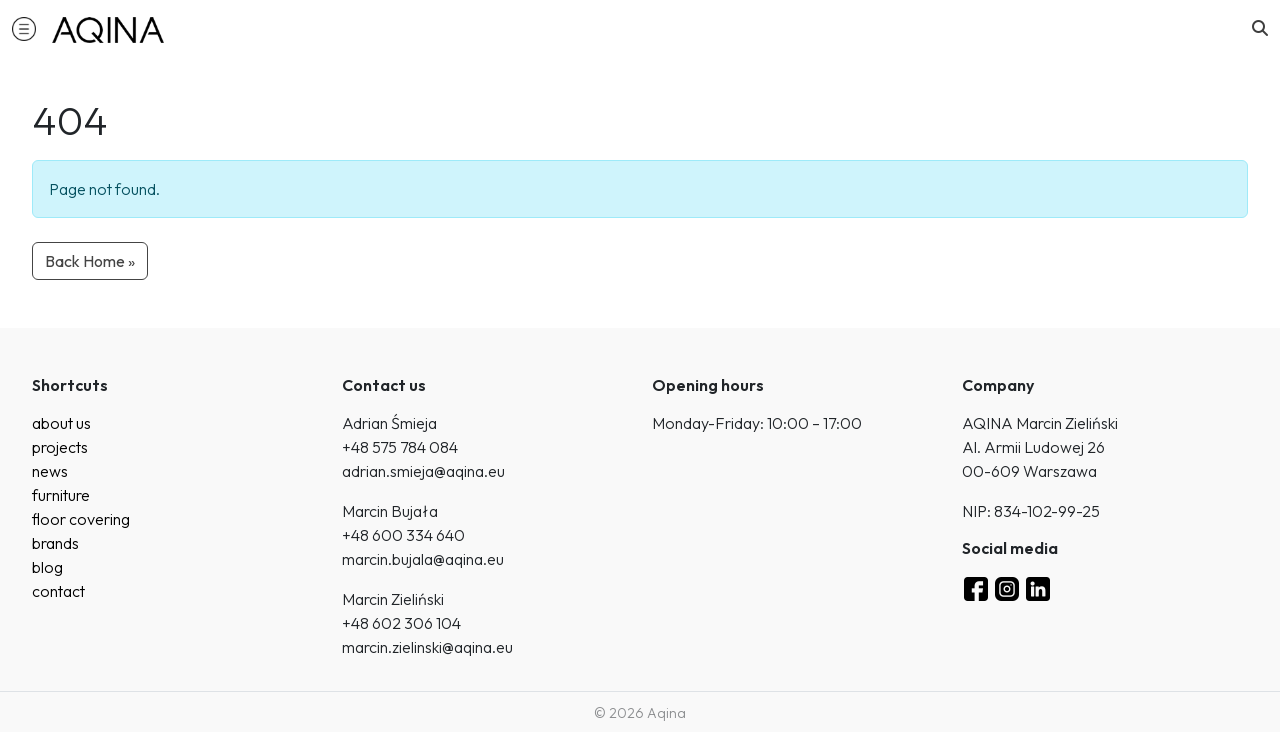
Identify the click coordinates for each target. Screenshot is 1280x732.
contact (58, 591)
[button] (24, 28)
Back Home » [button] (90, 261)
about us (61, 423)
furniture (61, 495)
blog (47, 567)
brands (55, 543)
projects (60, 447)
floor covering (81, 519)
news (50, 471)
